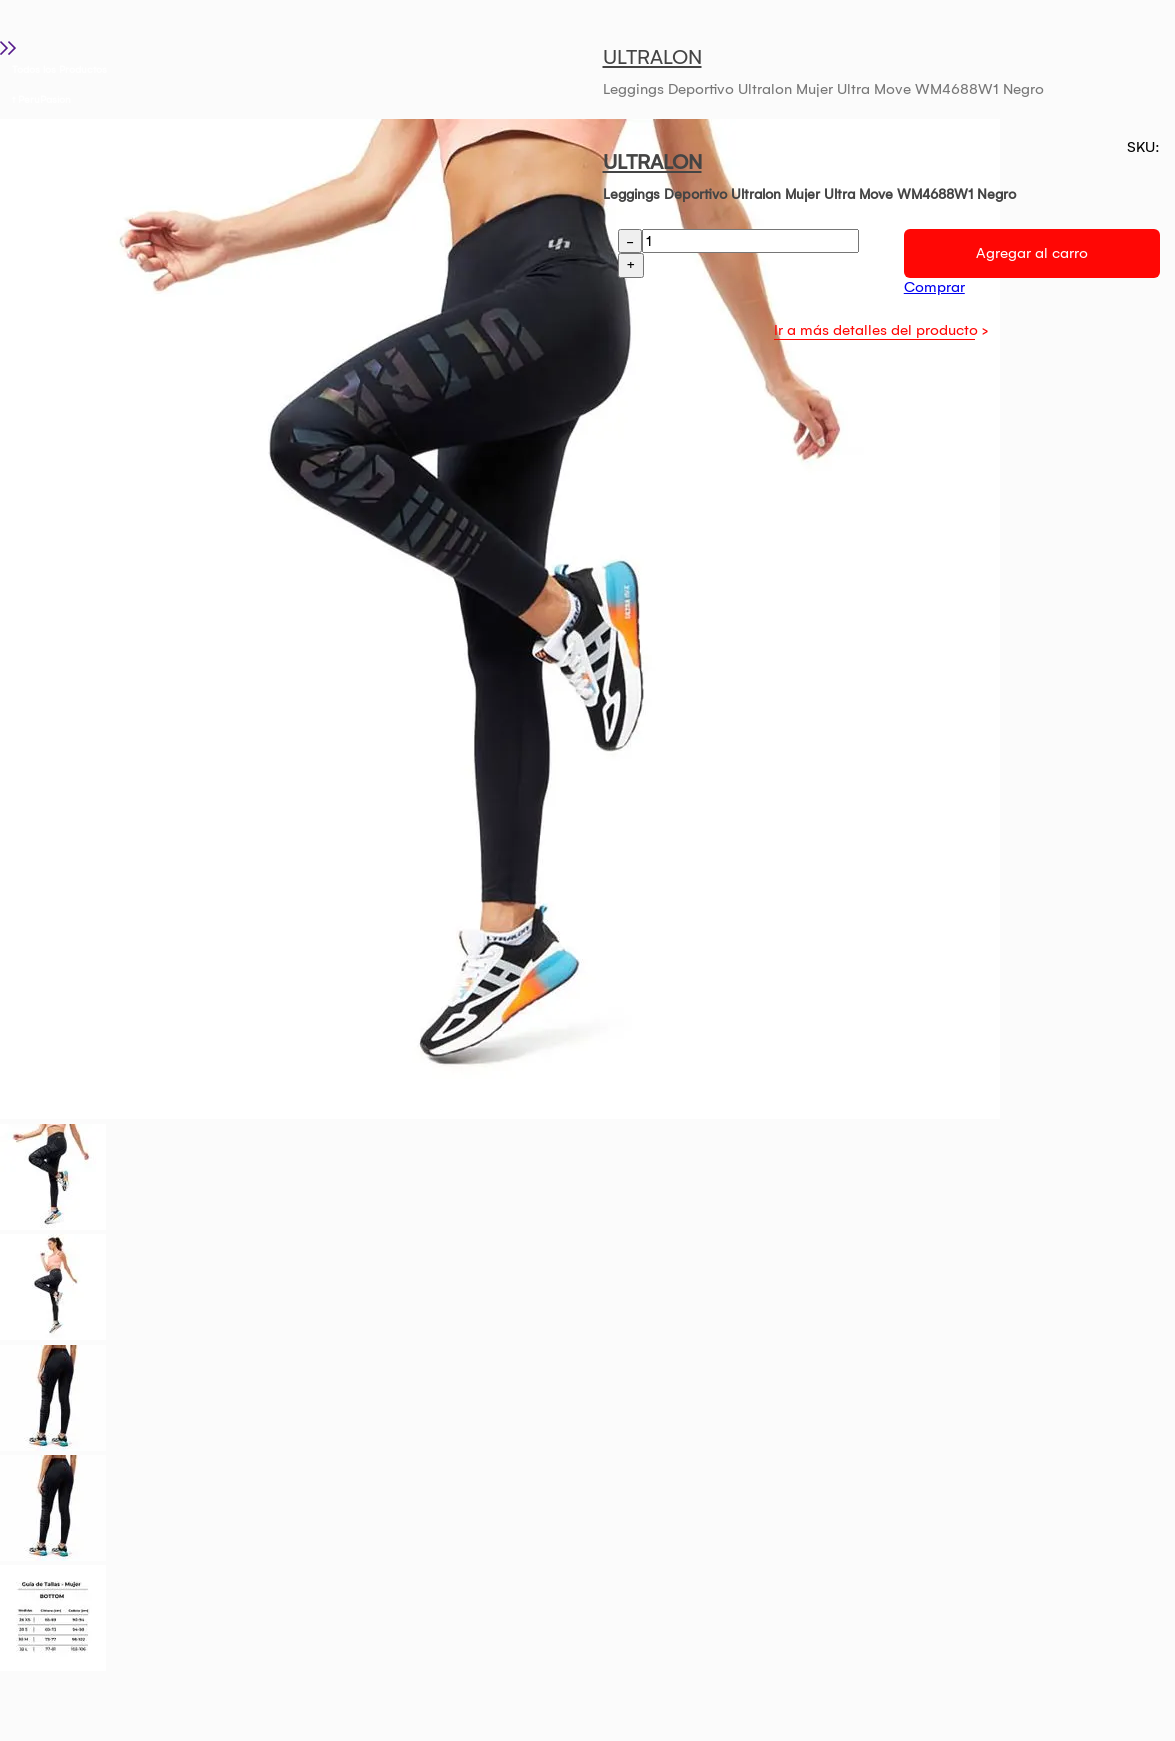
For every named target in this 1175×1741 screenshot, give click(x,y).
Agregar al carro (1032, 253)
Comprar (934, 287)
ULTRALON (652, 57)
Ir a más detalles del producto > (881, 330)
